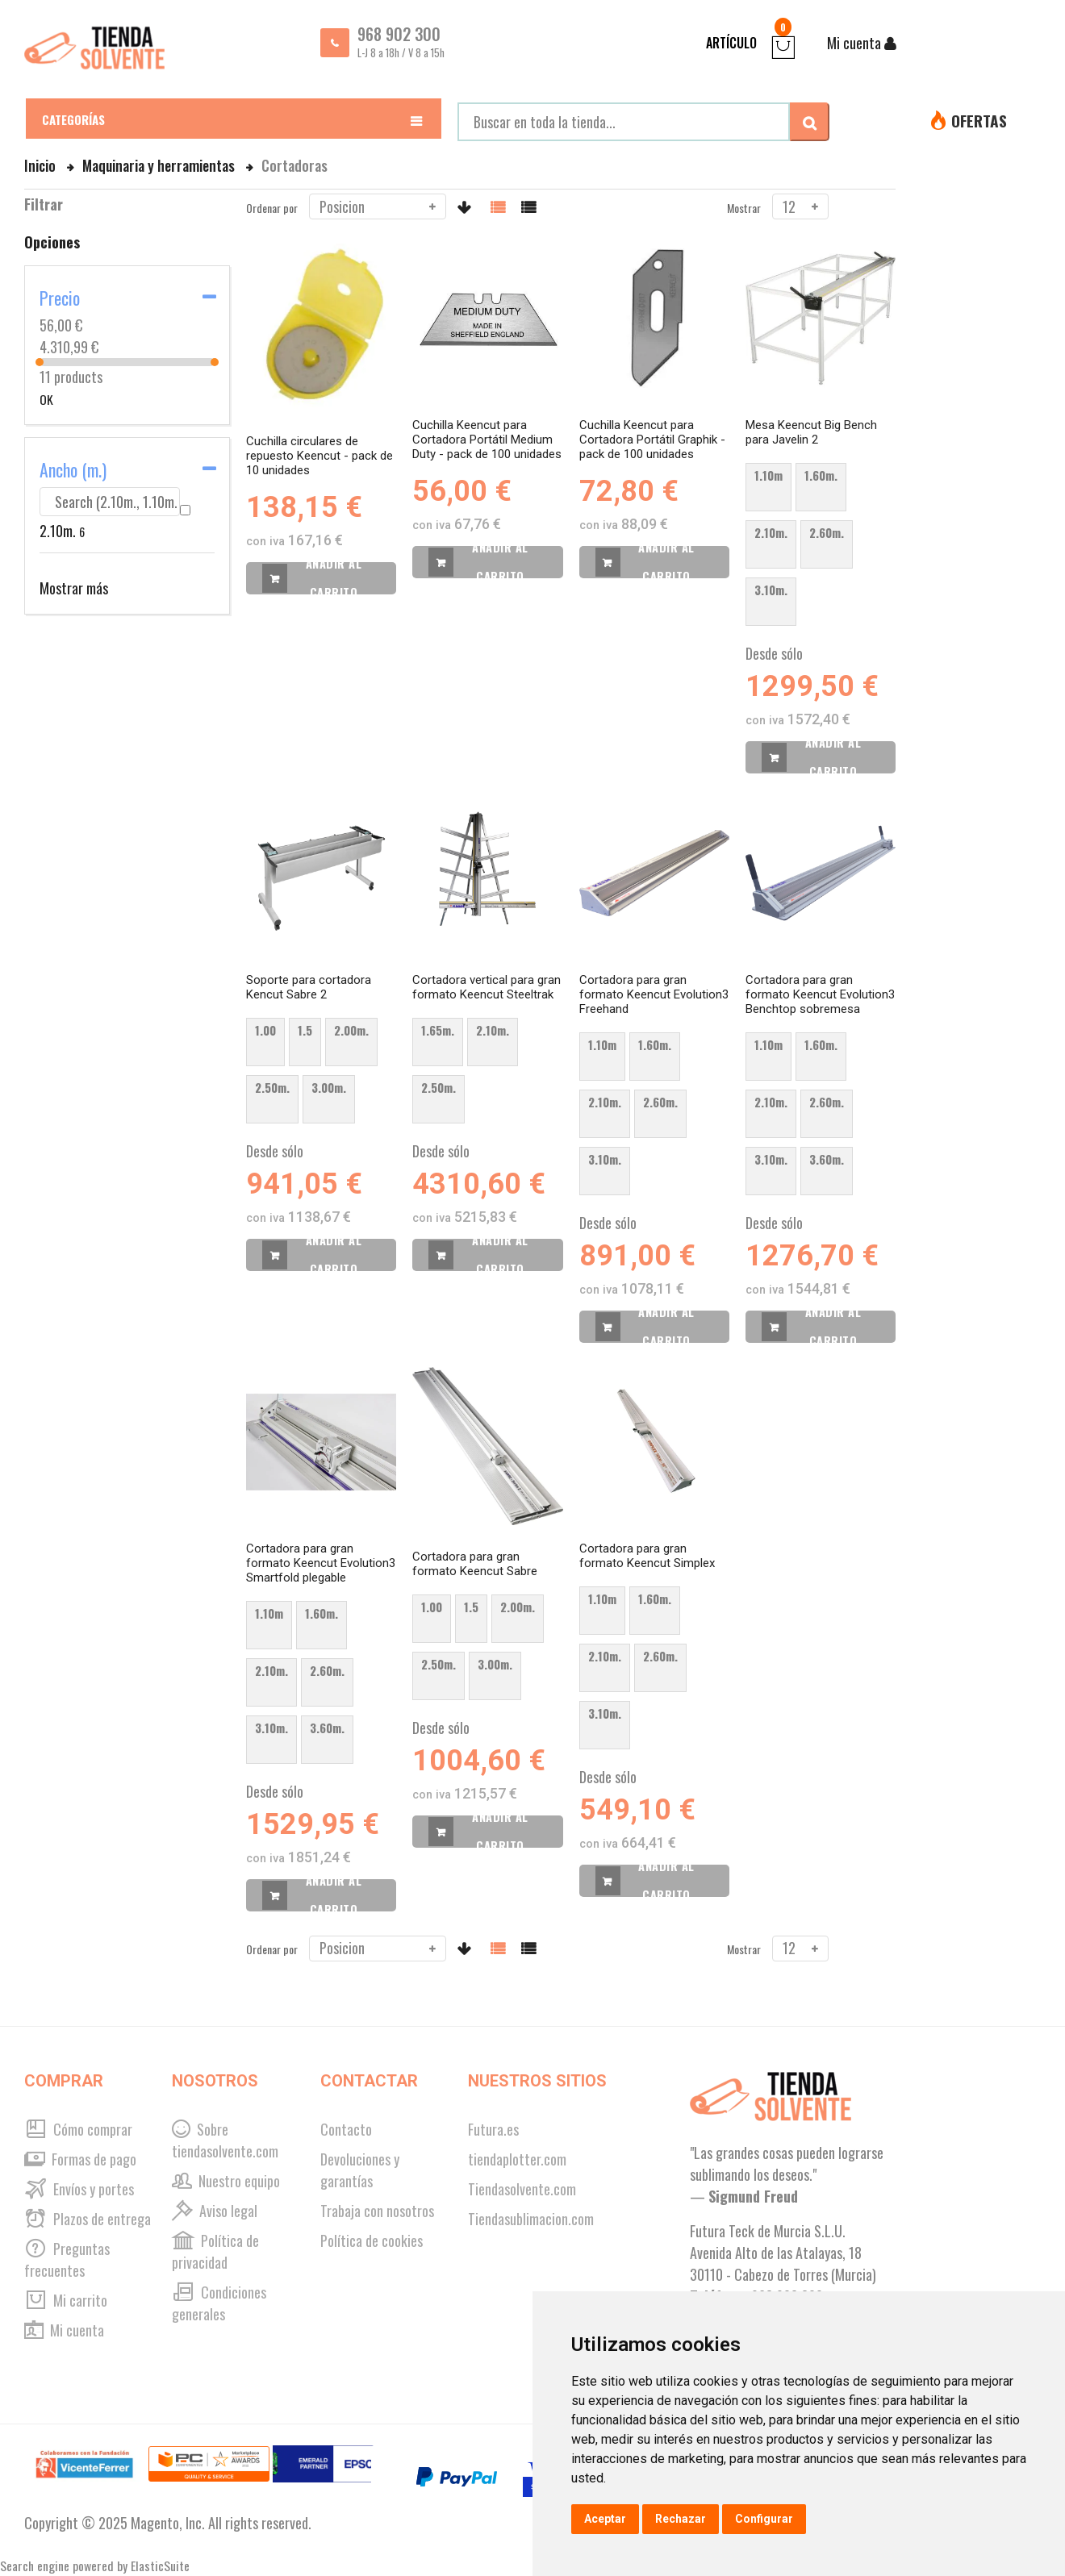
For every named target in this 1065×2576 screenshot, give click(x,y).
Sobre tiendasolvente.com (225, 2140)
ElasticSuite (160, 2565)
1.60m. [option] (820, 475)
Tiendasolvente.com (522, 2188)
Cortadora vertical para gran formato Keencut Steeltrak (486, 987)
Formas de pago (80, 2159)
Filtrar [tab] (43, 204)
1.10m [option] (768, 475)
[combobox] (623, 122)
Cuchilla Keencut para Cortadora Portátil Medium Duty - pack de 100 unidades (487, 439)
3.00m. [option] (328, 1087)
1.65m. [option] (437, 1030)
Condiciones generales (219, 2303)
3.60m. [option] (826, 1159)
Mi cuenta (64, 2330)
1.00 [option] (265, 1030)
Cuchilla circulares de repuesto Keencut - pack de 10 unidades (319, 455)
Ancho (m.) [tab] (73, 469)
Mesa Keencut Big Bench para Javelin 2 (811, 432)
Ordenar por (272, 207)
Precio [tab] (60, 298)
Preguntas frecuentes (67, 2259)
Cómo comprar (78, 2129)
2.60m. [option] (826, 532)
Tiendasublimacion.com (531, 2218)
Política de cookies (371, 2240)
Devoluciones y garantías (359, 2170)
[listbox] (821, 549)
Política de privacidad (215, 2251)
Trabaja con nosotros (377, 2210)
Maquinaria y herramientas (160, 165)
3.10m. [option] (770, 589)
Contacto (346, 2129)
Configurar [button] (764, 2518)
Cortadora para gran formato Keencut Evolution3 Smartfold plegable (320, 1563)
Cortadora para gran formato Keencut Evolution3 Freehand (654, 994)
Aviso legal (214, 2210)
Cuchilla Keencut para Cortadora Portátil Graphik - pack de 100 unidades (652, 439)
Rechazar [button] (680, 2518)
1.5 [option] (305, 1030)
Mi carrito (65, 2300)
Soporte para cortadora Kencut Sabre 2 (308, 987)
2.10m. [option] (770, 532)
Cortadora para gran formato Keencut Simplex (647, 1555)
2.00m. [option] (351, 1030)
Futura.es (493, 2129)
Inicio (41, 165)
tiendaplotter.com (517, 2159)
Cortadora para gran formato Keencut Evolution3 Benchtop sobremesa (820, 994)
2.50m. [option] (272, 1087)
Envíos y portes (79, 2188)
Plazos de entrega (87, 2218)
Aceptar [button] (605, 2518)
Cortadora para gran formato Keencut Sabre (474, 1563)
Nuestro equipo (226, 2180)
